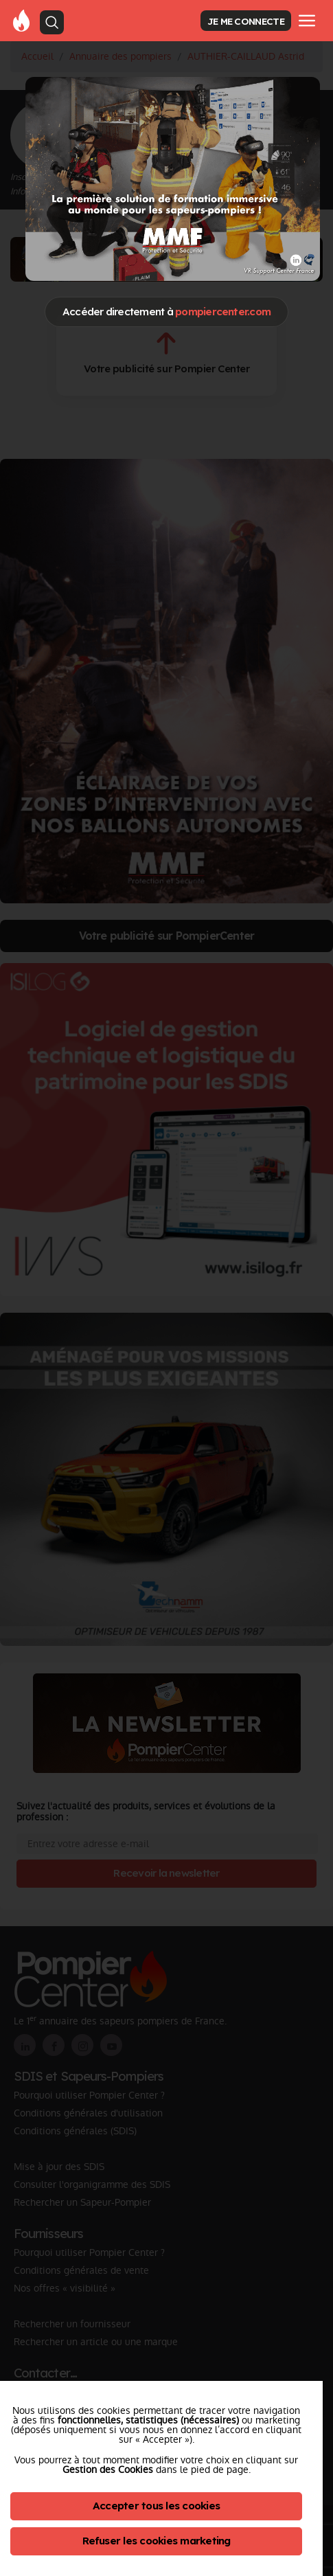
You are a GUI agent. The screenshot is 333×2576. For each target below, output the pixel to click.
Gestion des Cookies (107, 2469)
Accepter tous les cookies (156, 2505)
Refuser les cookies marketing (156, 2540)
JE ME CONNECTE (245, 21)
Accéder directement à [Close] (166, 311)
